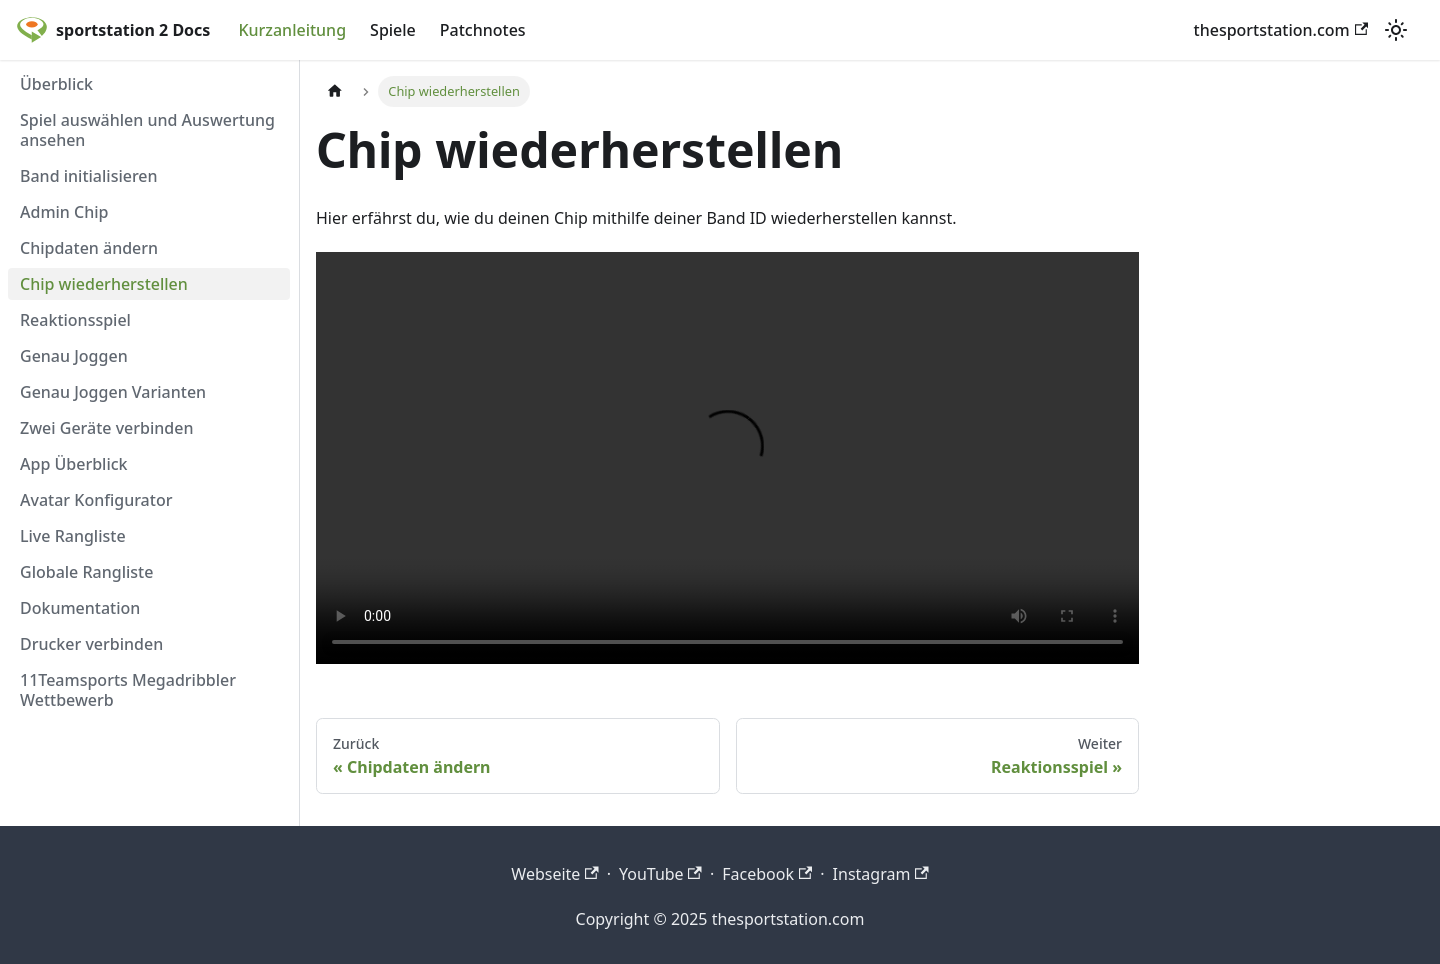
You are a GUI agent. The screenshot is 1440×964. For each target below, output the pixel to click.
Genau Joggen (74, 356)
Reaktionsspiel (75, 320)
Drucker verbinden (91, 644)
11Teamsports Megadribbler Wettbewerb (128, 690)
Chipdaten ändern (89, 248)
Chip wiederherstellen (104, 284)
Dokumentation (80, 608)
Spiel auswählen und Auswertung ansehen (147, 130)
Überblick (56, 84)
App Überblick (74, 464)
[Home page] (335, 91)
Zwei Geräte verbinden (106, 428)
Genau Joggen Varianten (113, 392)
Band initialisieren (89, 176)
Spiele (393, 30)
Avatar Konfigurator (96, 500)
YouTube (660, 874)
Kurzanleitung (292, 30)
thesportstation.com (1281, 30)
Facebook (767, 874)
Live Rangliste (73, 536)
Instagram (881, 874)
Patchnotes (483, 30)
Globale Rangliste (86, 572)
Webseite (554, 874)
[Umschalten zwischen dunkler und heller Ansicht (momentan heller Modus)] (1396, 30)
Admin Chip (64, 212)
